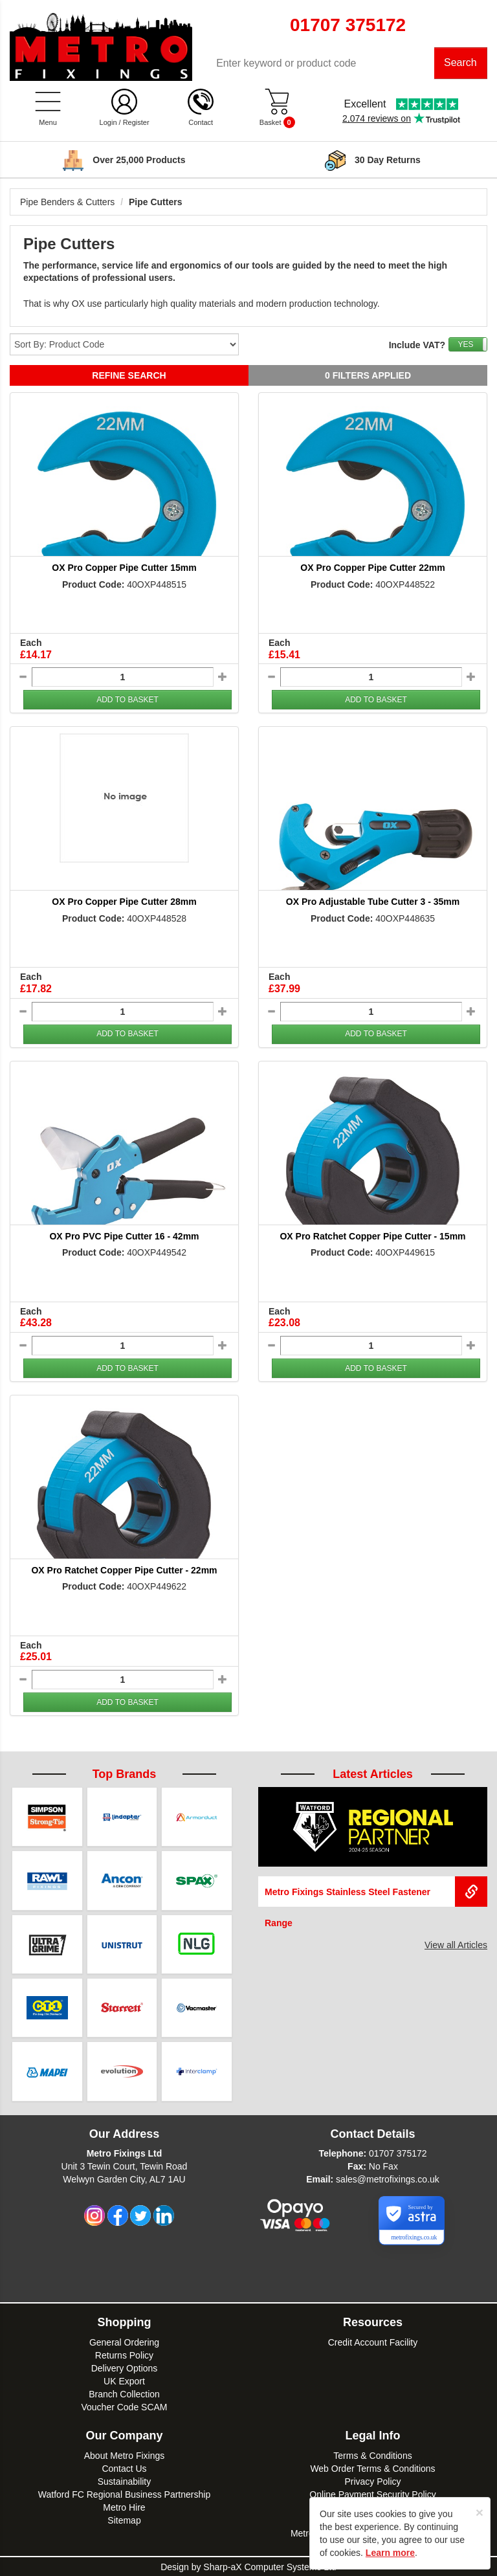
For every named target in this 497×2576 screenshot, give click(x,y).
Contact (200, 123)
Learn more (390, 2553)
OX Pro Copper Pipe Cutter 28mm (124, 902)
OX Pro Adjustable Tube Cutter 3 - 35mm (372, 902)
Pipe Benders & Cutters (67, 202)
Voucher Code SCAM (124, 2406)
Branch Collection (124, 2393)
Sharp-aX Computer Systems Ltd (269, 2566)
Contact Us (124, 2468)
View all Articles (456, 1945)
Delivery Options (124, 2367)
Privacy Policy (372, 2481)
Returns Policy (124, 2354)
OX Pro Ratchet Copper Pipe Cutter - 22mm (124, 1570)
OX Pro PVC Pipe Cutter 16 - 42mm (124, 1236)
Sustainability (124, 2481)
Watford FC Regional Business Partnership (124, 2494)
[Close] (479, 2512)
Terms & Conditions (372, 2455)
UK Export (124, 2380)
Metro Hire (124, 2507)
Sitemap (123, 2520)
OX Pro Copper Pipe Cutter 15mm (124, 568)
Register (136, 123)
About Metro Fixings (124, 2455)
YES (465, 345)
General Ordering (124, 2342)
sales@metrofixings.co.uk (387, 2178)
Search (460, 63)
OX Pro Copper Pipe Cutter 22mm (372, 568)
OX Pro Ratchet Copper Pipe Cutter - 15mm (372, 1236)
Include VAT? (417, 345)
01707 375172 (398, 2153)
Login (108, 123)
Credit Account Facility (373, 2342)
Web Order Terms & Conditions (372, 2468)
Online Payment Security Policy (372, 2494)
